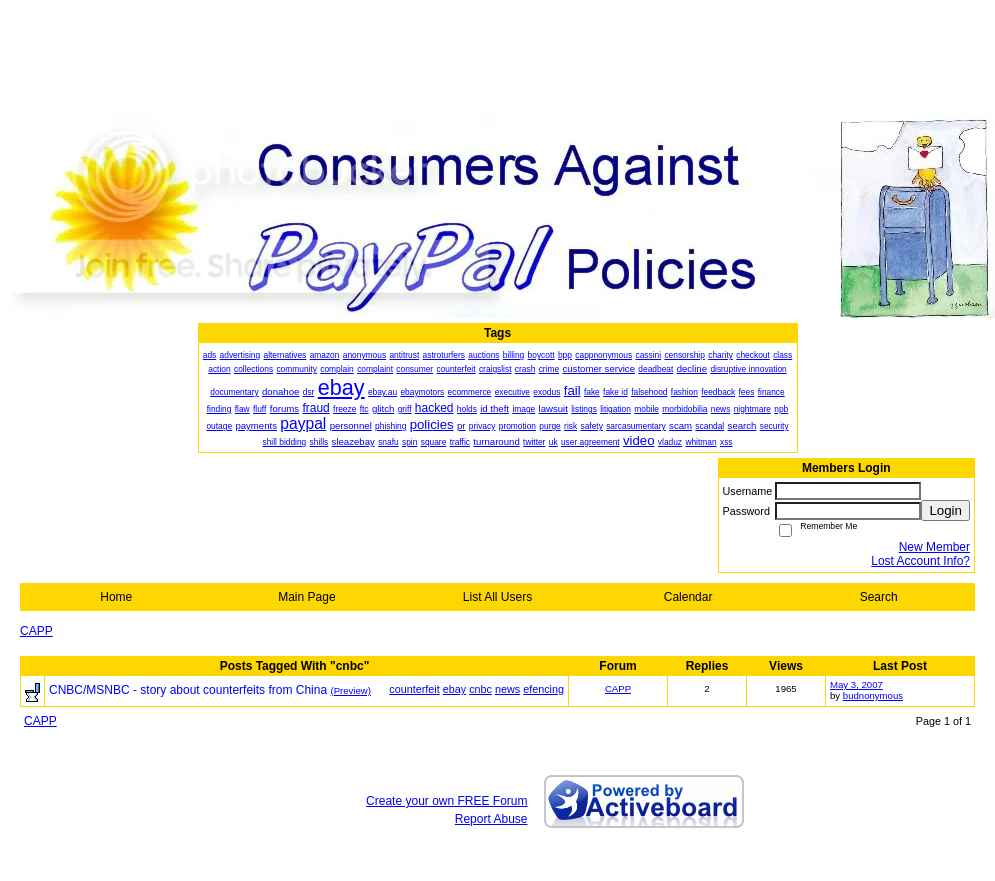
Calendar (688, 597)
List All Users (497, 597)
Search (879, 597)
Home (116, 597)
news (507, 689)
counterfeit (414, 689)
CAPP (36, 631)
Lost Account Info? (920, 561)
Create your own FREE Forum (446, 801)
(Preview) (350, 690)
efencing (543, 689)
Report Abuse (491, 819)
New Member (934, 547)
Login (945, 510)
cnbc (480, 689)
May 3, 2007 (856, 684)
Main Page (306, 597)
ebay (454, 689)
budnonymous (873, 695)
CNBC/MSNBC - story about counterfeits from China (188, 690)
